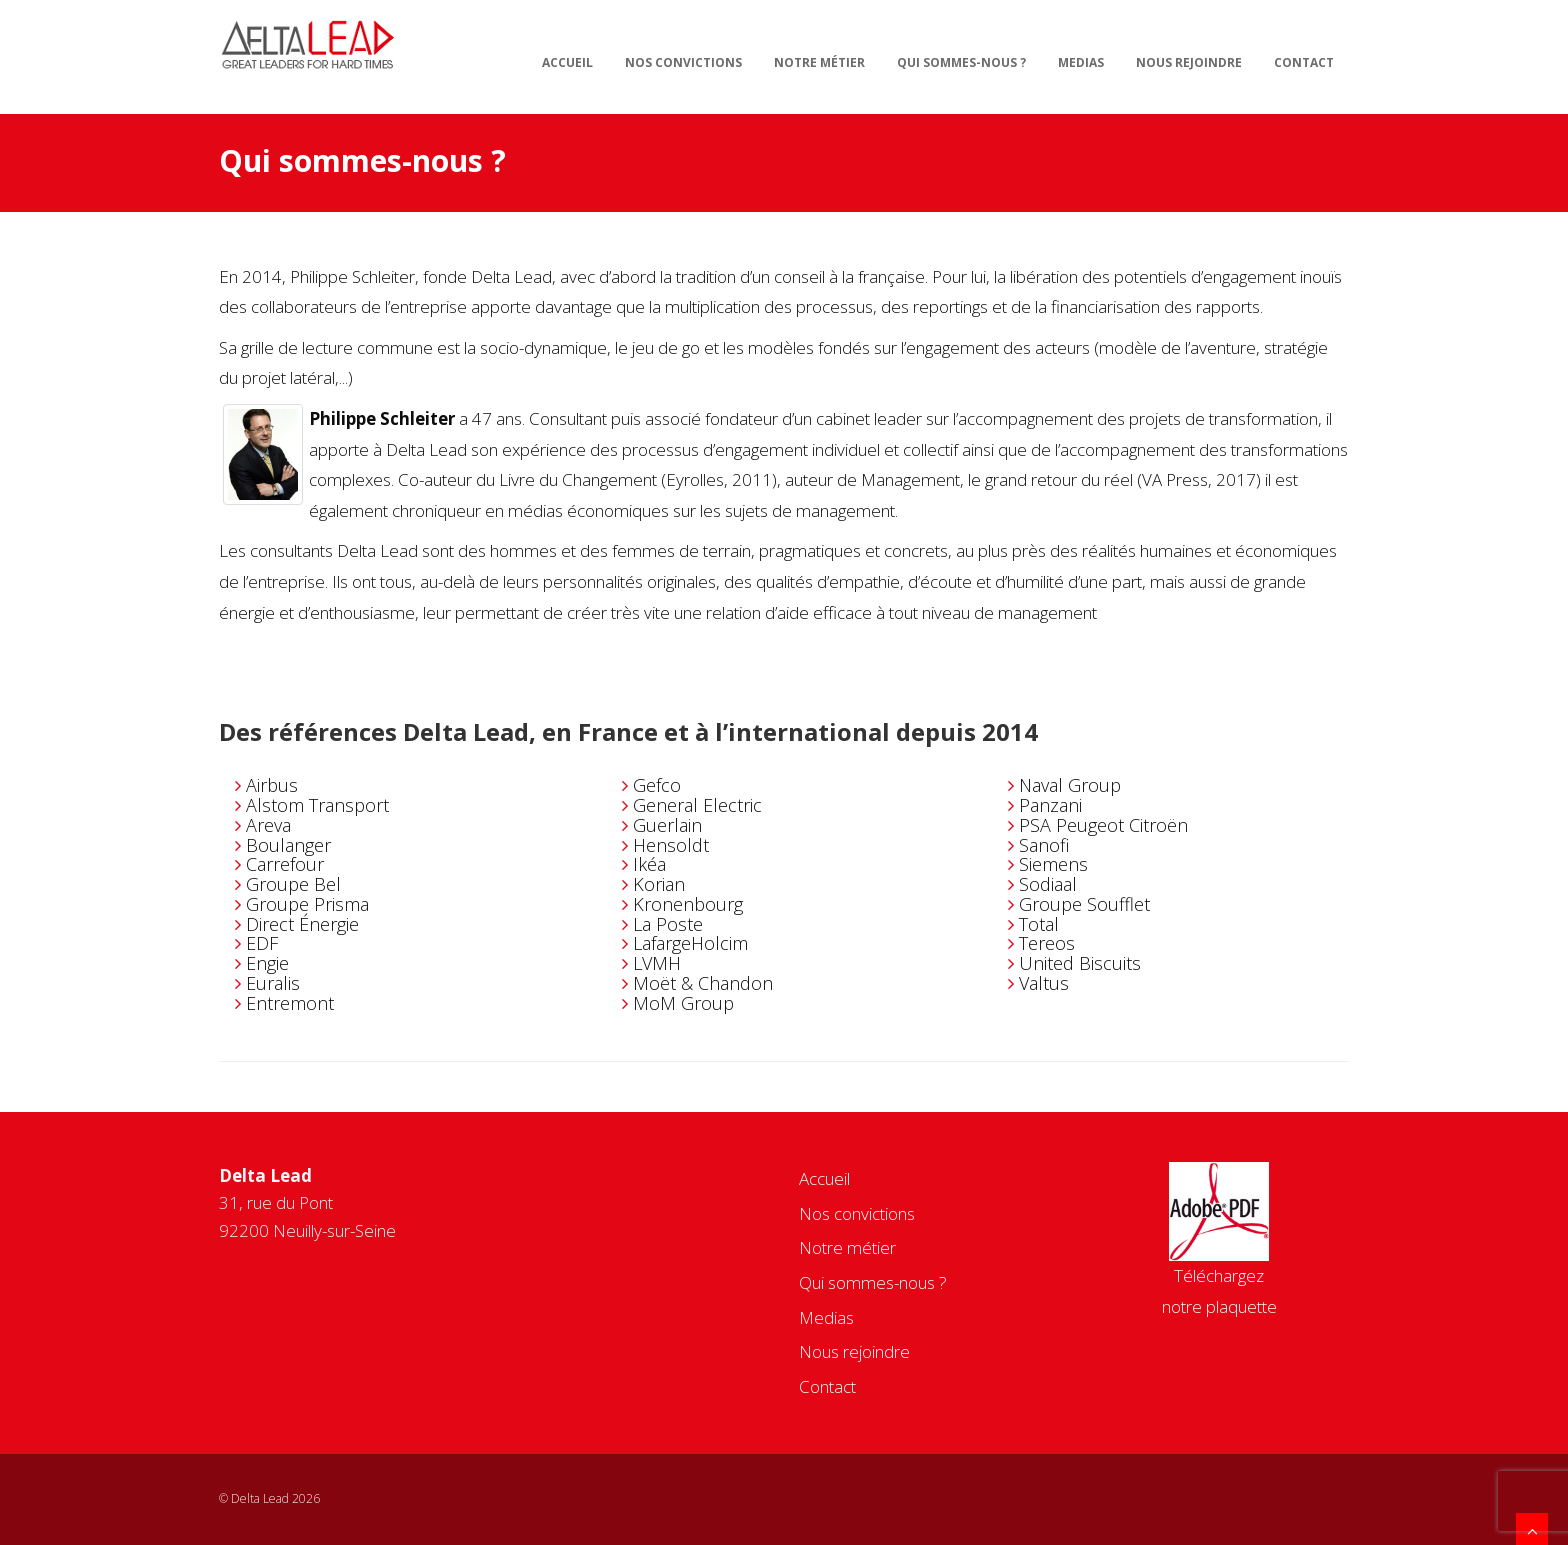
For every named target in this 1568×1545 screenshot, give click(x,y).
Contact (1304, 62)
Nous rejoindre (1189, 62)
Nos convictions (683, 62)
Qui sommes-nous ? (961, 62)
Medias (1081, 62)
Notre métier (819, 62)
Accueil (567, 62)
